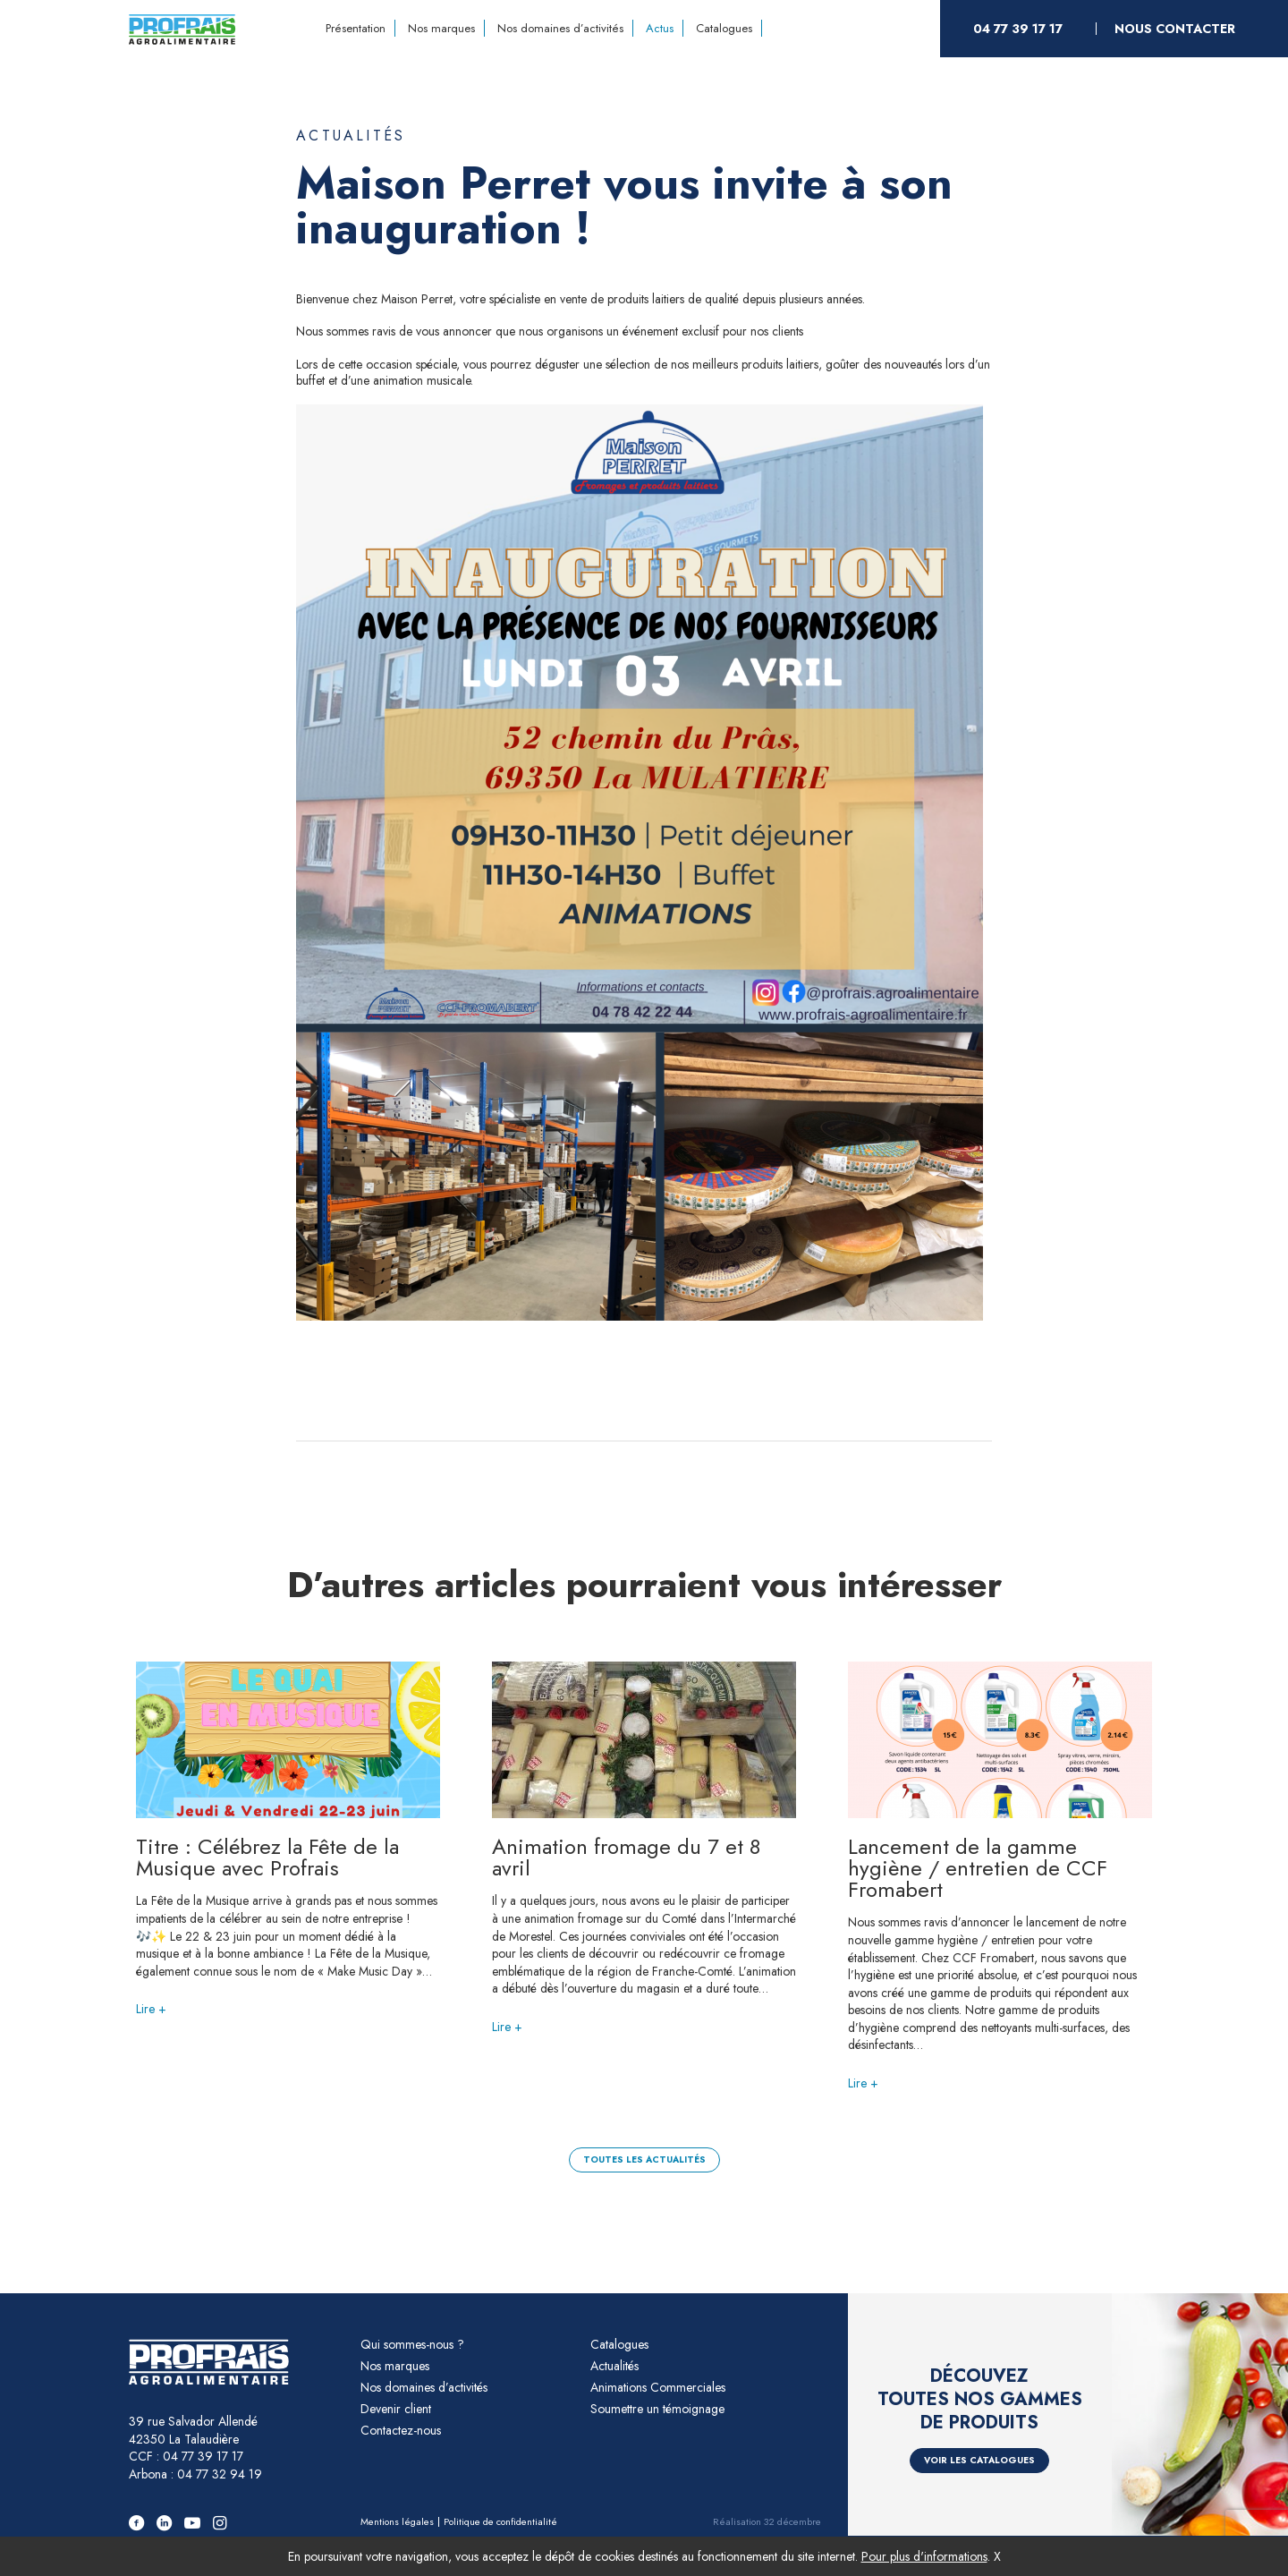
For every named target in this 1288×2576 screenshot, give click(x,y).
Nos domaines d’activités (560, 28)
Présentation (356, 28)
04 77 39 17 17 (1018, 29)
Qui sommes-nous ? (412, 2344)
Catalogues (724, 28)
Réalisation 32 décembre (767, 2521)
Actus (660, 28)
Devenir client (395, 2409)
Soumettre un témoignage (657, 2409)
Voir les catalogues (979, 2460)
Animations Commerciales (657, 2387)
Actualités (350, 136)
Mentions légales (397, 2521)
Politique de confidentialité (500, 2521)
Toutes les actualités (644, 2159)
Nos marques (441, 28)
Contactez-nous (400, 2430)
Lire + (151, 2009)
